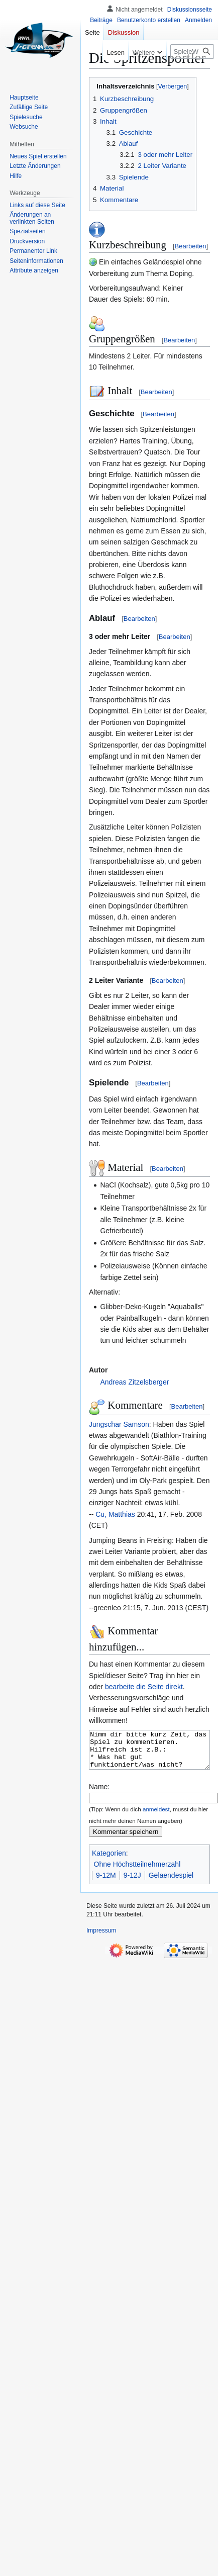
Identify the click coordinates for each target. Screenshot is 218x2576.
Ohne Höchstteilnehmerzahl (137, 1872)
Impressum (101, 1938)
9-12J (132, 1883)
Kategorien (109, 1861)
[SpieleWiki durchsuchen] (192, 51)
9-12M (106, 1883)
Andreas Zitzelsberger (134, 1382)
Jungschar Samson (119, 1424)
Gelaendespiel (171, 1883)
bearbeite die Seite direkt (144, 1687)
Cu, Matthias (115, 1514)
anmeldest (156, 1816)
